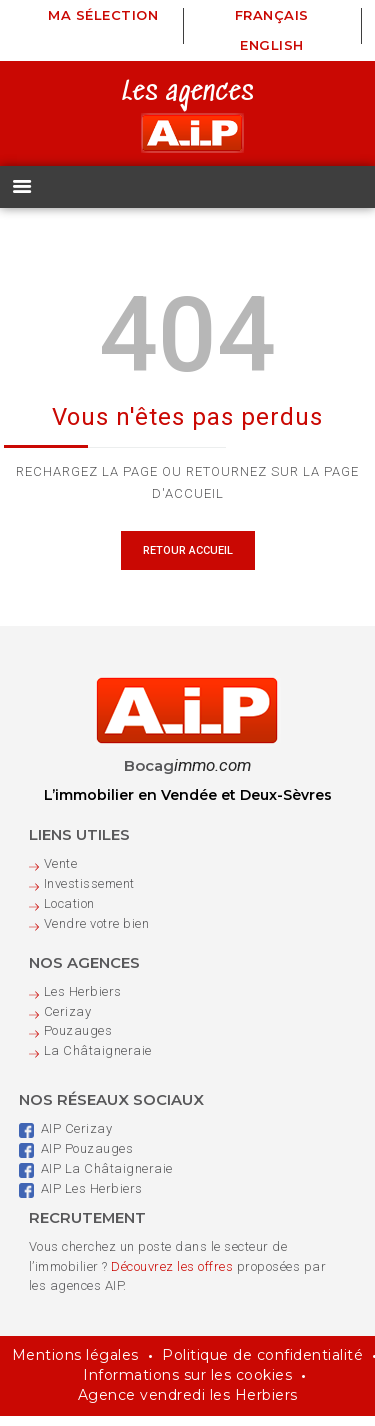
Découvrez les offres (172, 1275)
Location (69, 913)
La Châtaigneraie (98, 1060)
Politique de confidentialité (262, 1365)
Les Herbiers (83, 1000)
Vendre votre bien (97, 932)
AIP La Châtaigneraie (96, 1178)
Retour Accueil (188, 560)
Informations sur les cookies (187, 1385)
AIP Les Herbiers (81, 1197)
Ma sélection (103, 15)
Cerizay (68, 1020)
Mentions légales (75, 1365)
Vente (61, 873)
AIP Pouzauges (76, 1158)
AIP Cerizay (66, 1138)
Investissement (89, 893)
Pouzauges (78, 1040)
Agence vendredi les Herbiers (188, 1405)
